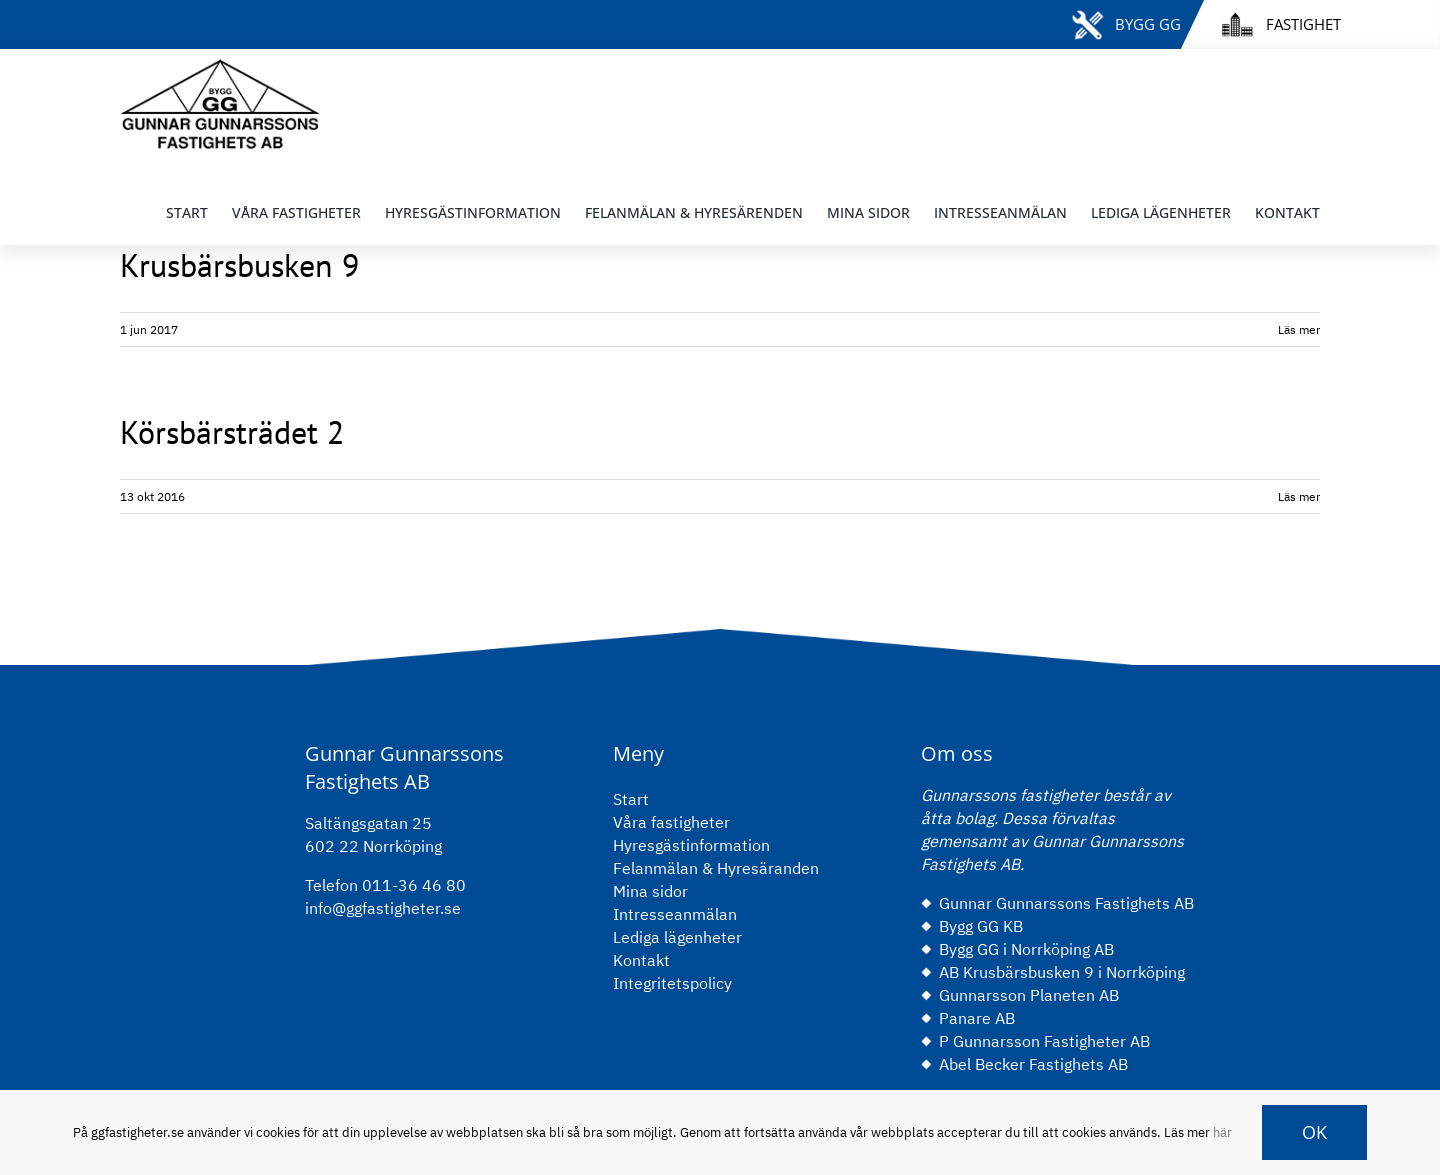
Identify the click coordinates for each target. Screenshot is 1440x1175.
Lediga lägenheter (677, 937)
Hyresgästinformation (691, 845)
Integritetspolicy (672, 983)
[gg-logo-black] (220, 67)
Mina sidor (650, 891)
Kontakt (641, 960)
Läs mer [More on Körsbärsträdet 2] (1299, 496)
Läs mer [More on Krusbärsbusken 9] (1299, 329)
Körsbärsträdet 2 (232, 432)
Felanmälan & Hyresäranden (716, 868)
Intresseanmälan (675, 914)
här (1222, 1132)
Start (631, 799)
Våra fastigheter (671, 822)
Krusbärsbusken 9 (239, 265)
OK (1314, 1132)
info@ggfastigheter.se (383, 908)
